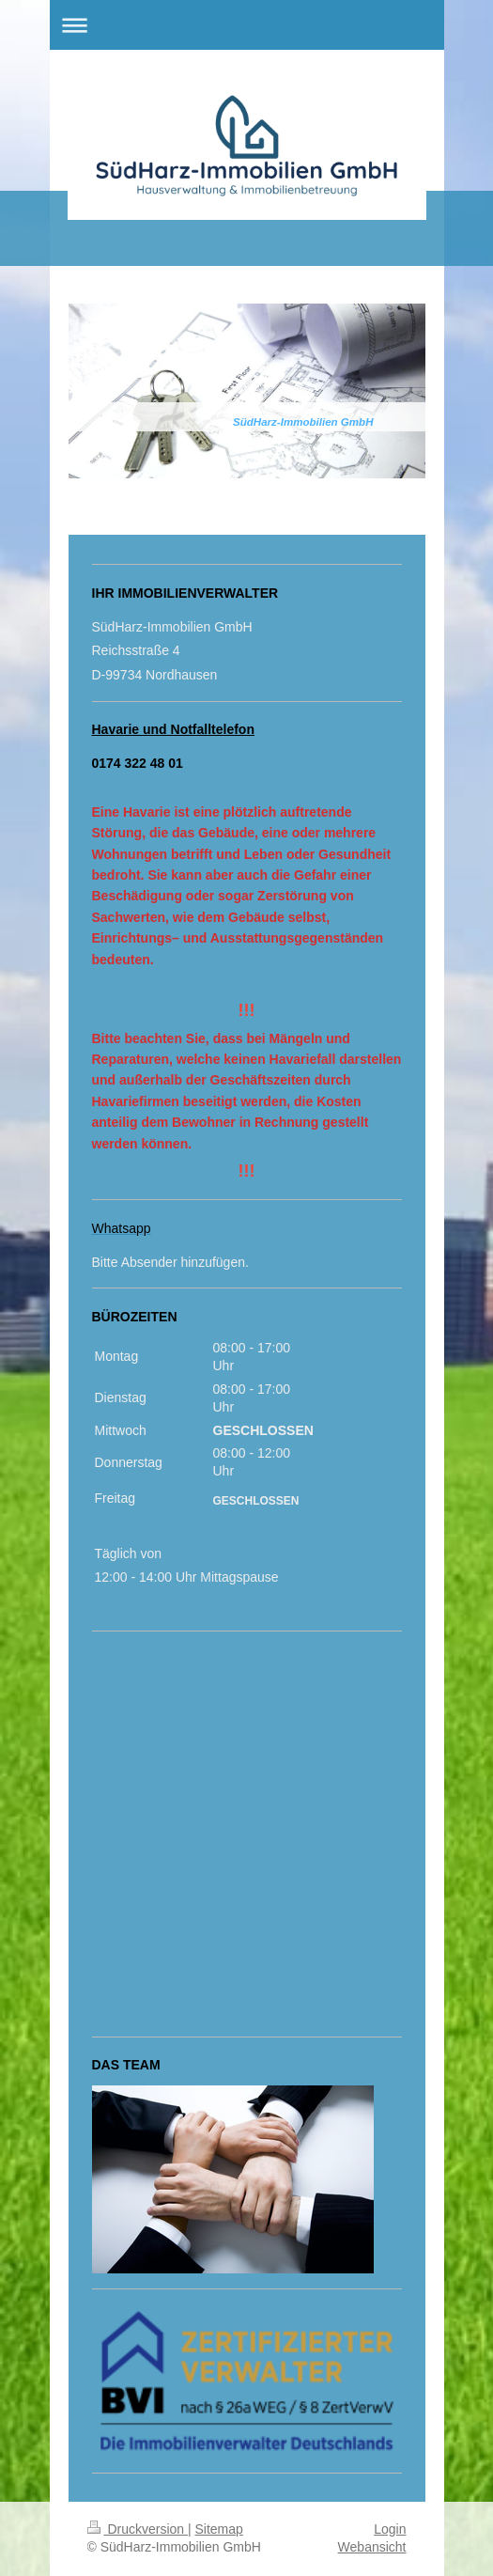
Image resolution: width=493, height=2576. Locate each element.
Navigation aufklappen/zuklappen (246, 25)
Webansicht (372, 2546)
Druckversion (137, 2529)
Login (390, 2529)
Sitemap (219, 2529)
